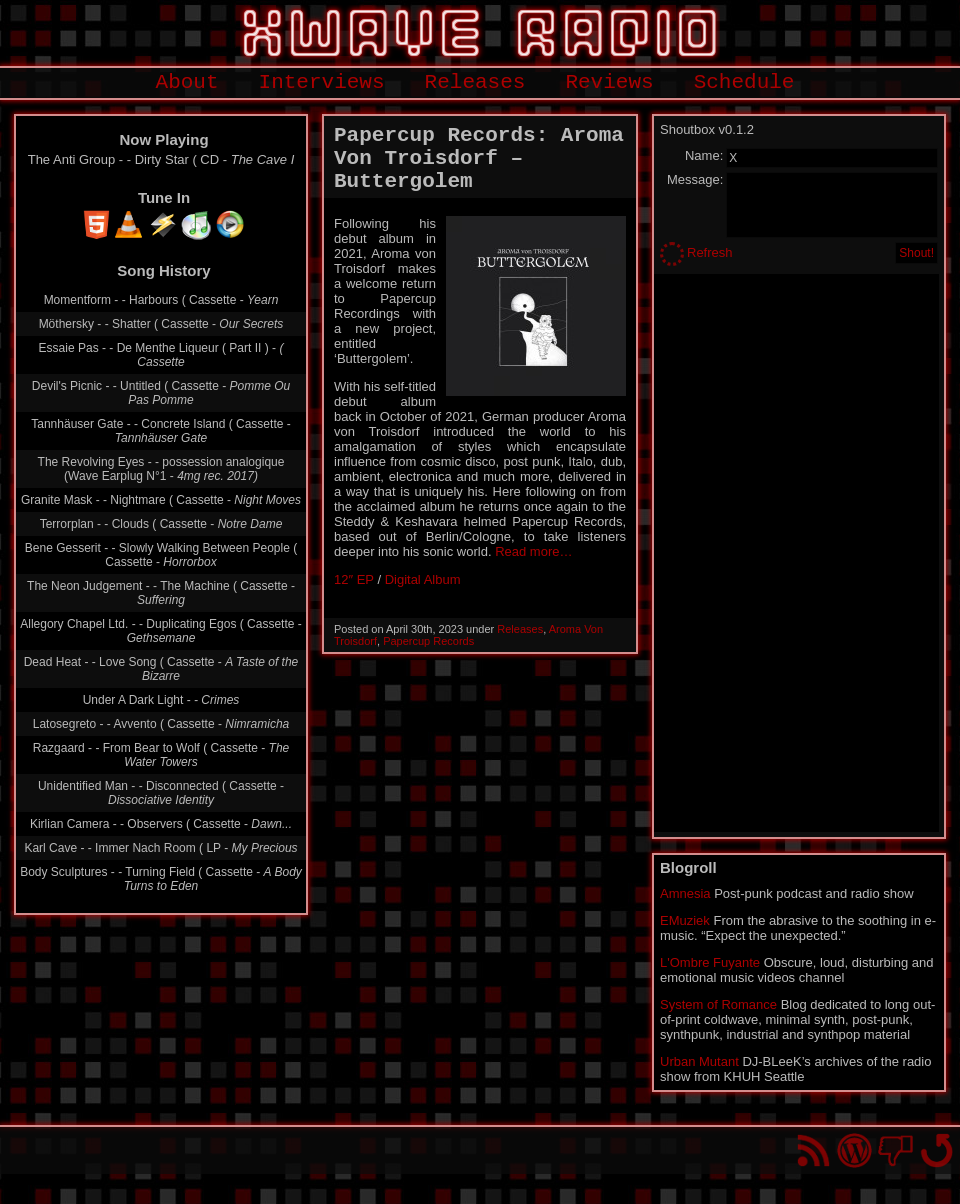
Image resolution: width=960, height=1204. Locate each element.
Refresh (710, 252)
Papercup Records (428, 641)
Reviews (609, 82)
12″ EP (354, 579)
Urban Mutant (699, 1061)
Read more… (533, 551)
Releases (475, 82)
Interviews (322, 82)
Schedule (744, 82)
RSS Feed (813, 1150)
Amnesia (685, 893)
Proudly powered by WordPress (854, 1150)
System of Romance (718, 1004)
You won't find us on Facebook (895, 1150)
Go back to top (936, 1150)
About (187, 82)
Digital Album (423, 579)
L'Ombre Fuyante (710, 962)
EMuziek (685, 920)
